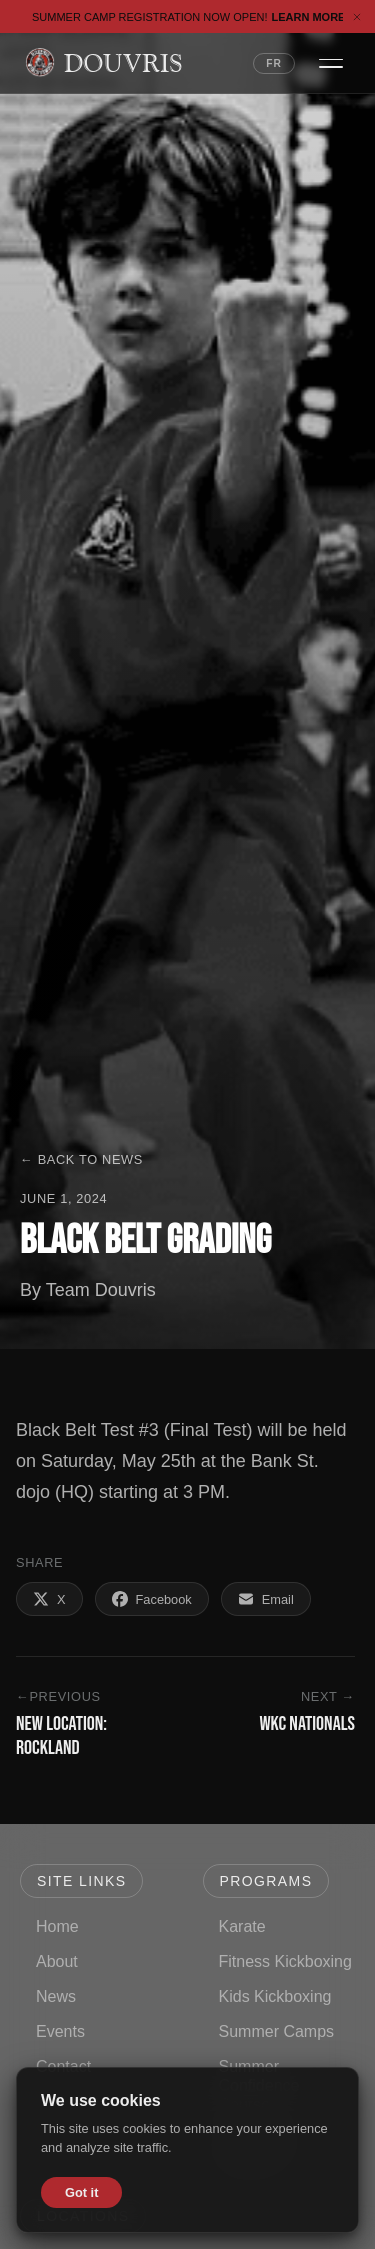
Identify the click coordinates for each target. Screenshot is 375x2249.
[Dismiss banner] (357, 17)
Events (60, 2031)
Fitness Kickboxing (285, 1961)
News (56, 1996)
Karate (242, 1926)
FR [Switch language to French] (274, 63)
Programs (266, 1881)
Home (57, 1926)
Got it (81, 2192)
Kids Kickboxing (275, 1996)
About (57, 1961)
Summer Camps (277, 2031)
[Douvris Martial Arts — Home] (103, 63)
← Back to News (81, 1159)
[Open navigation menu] (331, 63)
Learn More (316, 17)
